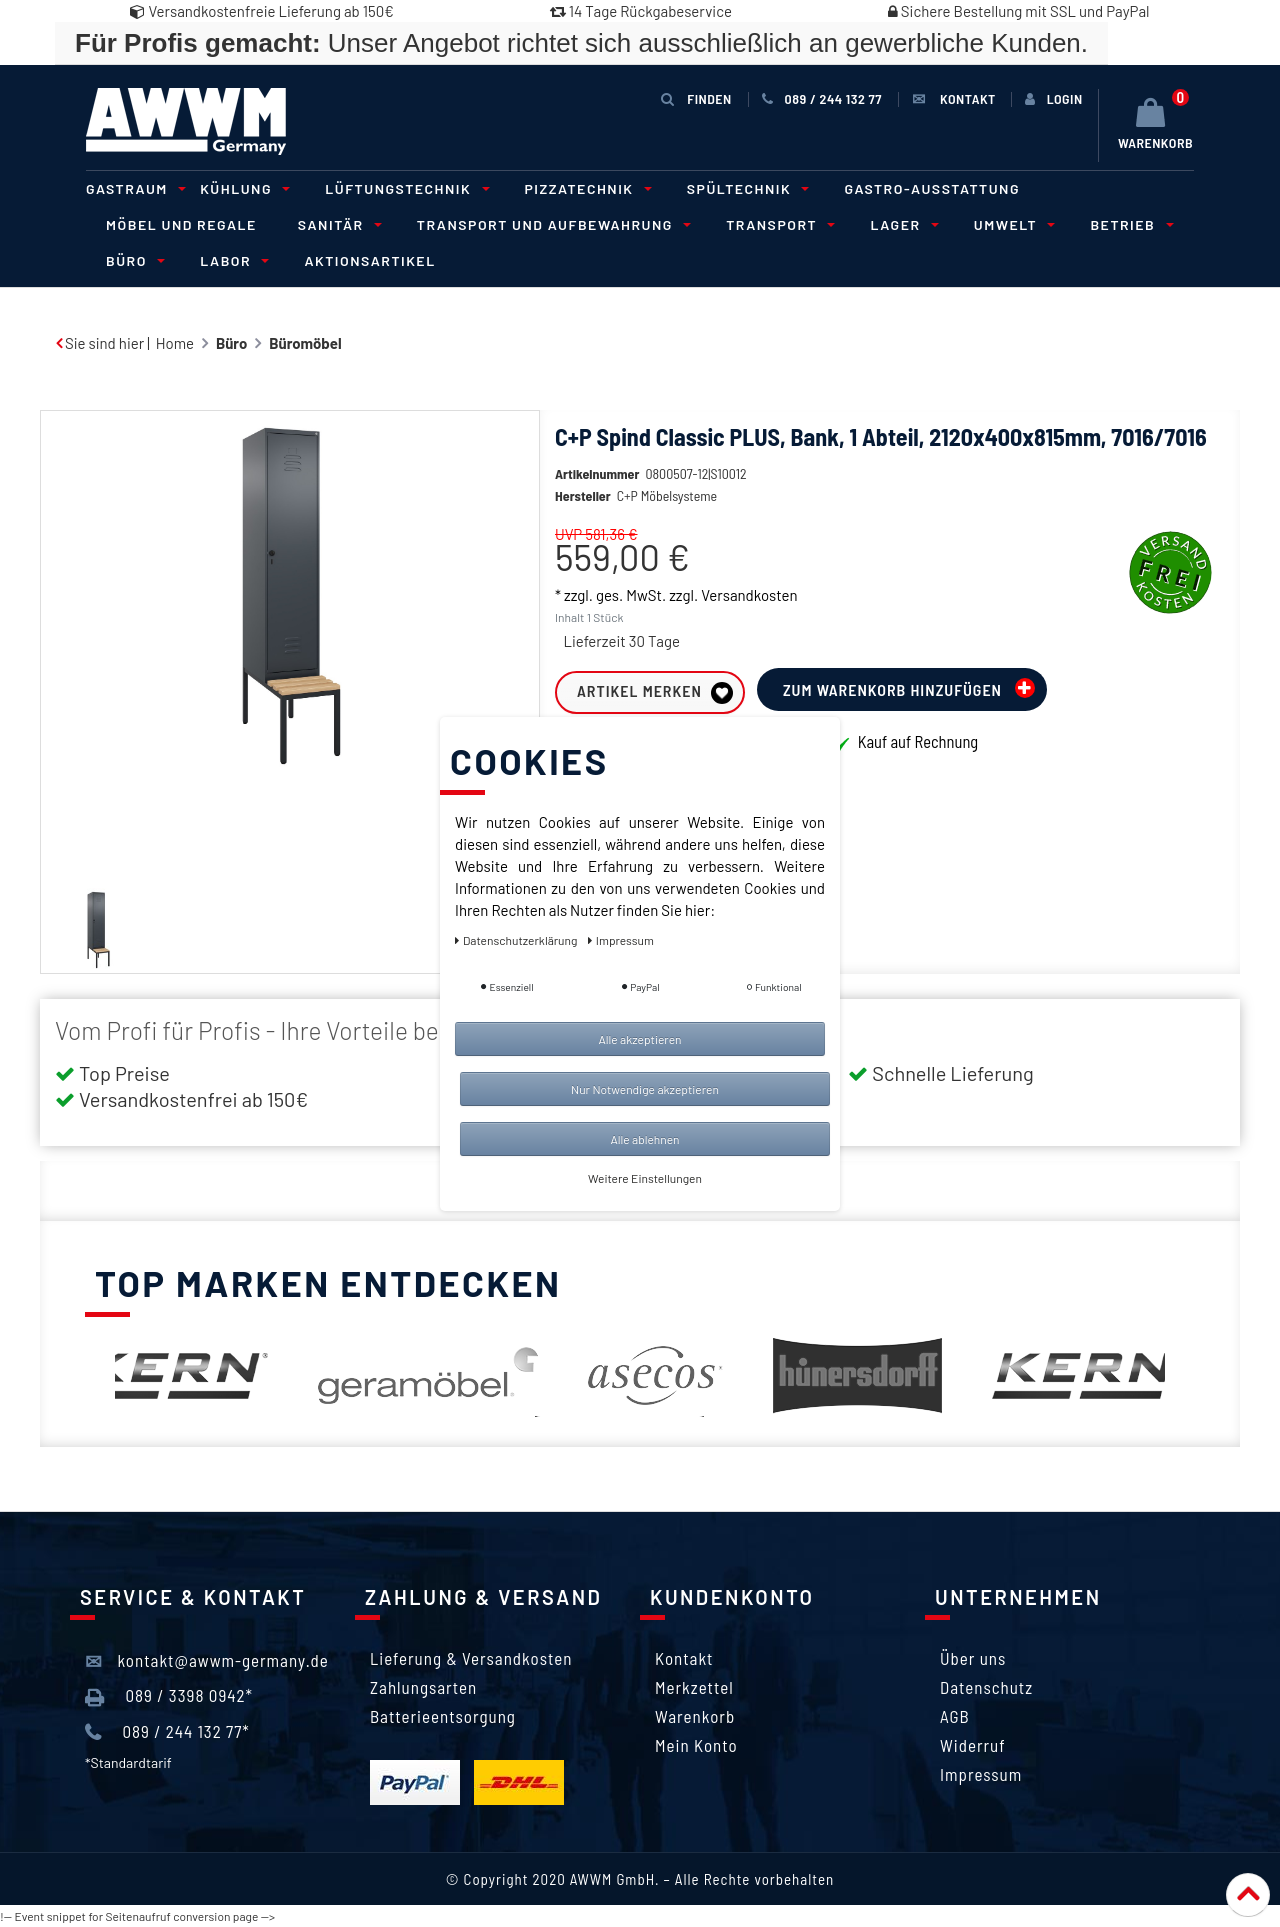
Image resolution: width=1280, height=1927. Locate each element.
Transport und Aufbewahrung (551, 224)
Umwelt (1012, 224)
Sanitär (337, 224)
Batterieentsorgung (443, 1716)
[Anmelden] (1054, 99)
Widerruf (973, 1745)
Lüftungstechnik (404, 188)
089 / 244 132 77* (167, 1732)
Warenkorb (695, 1716)
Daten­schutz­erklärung (517, 940)
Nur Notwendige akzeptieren (645, 1089)
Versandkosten (749, 625)
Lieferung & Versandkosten (471, 1658)
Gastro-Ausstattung (932, 188)
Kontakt (684, 1658)
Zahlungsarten (423, 1687)
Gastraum (133, 188)
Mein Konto (696, 1745)
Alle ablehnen (644, 1139)
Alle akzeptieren (639, 1039)
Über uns (973, 1658)
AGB (955, 1716)
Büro (132, 260)
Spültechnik (745, 188)
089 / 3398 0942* (169, 1696)
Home (175, 343)
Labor (231, 260)
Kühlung (242, 188)
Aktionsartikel (369, 260)
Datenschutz (986, 1687)
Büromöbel (305, 343)
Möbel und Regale (181, 224)
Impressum (981, 1774)
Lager (901, 224)
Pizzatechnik (585, 188)
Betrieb (1128, 224)
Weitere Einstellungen (645, 1178)
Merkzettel (694, 1687)
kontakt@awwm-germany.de (207, 1661)
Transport (777, 224)
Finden (696, 98)
